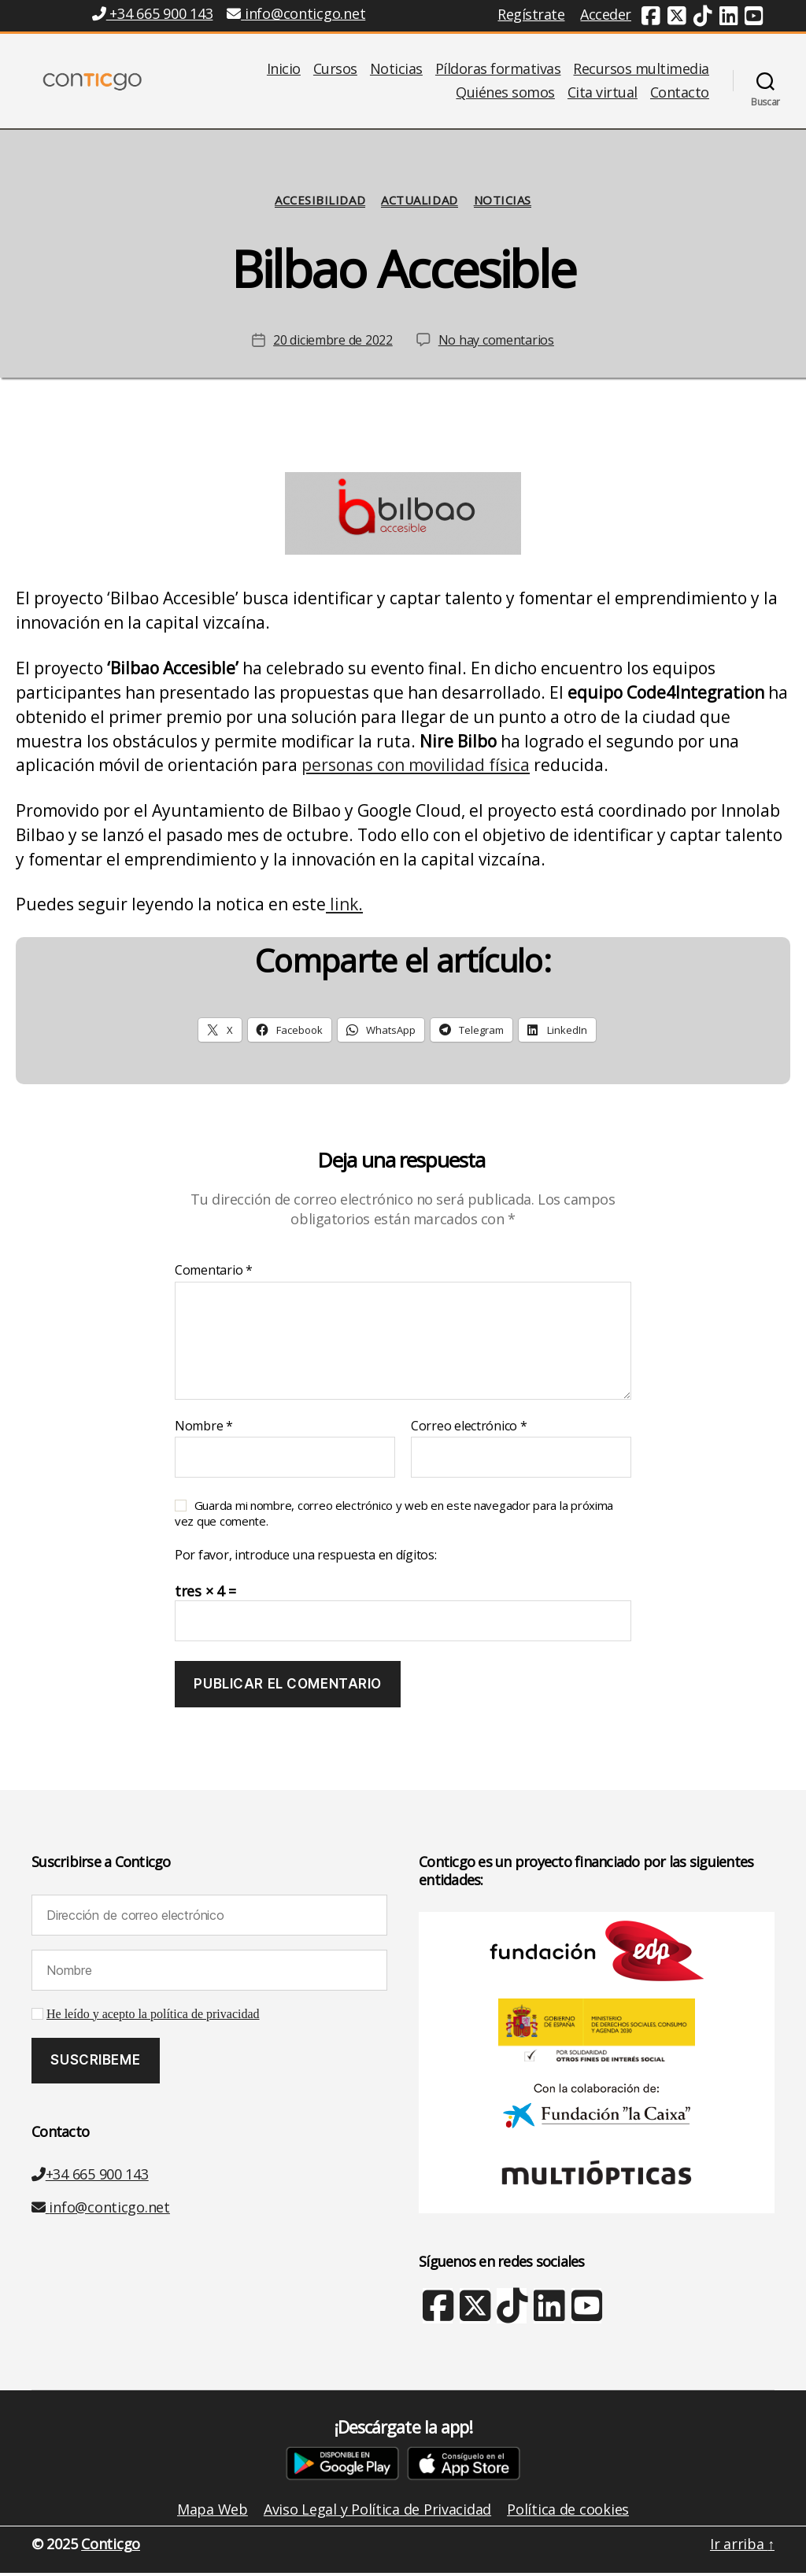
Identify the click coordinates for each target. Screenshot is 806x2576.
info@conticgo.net (100, 2210)
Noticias (396, 70)
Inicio (284, 70)
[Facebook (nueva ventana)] (650, 18)
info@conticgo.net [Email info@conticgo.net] (296, 13)
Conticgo (110, 2546)
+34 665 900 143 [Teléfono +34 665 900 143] (152, 13)
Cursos (335, 70)
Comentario (214, 1274)
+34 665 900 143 (90, 2177)
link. (344, 907)
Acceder (605, 14)
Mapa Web (212, 2512)
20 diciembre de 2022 (333, 343)
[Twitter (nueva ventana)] (676, 18)
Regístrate (530, 14)
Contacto (679, 94)
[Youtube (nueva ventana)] (754, 18)
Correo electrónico (469, 1430)
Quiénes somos (505, 94)
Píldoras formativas (498, 70)
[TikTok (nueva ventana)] (702, 18)
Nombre (204, 1430)
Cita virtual (603, 94)
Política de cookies (568, 2512)
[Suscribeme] (95, 2064)
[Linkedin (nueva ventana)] (728, 18)
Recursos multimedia (641, 70)
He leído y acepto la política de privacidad (153, 2017)
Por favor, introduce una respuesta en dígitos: (306, 1559)
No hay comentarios (496, 343)
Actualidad (419, 203)
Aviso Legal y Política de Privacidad (377, 2512)
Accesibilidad (320, 203)
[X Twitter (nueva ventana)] (474, 2316)
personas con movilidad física (415, 769)
